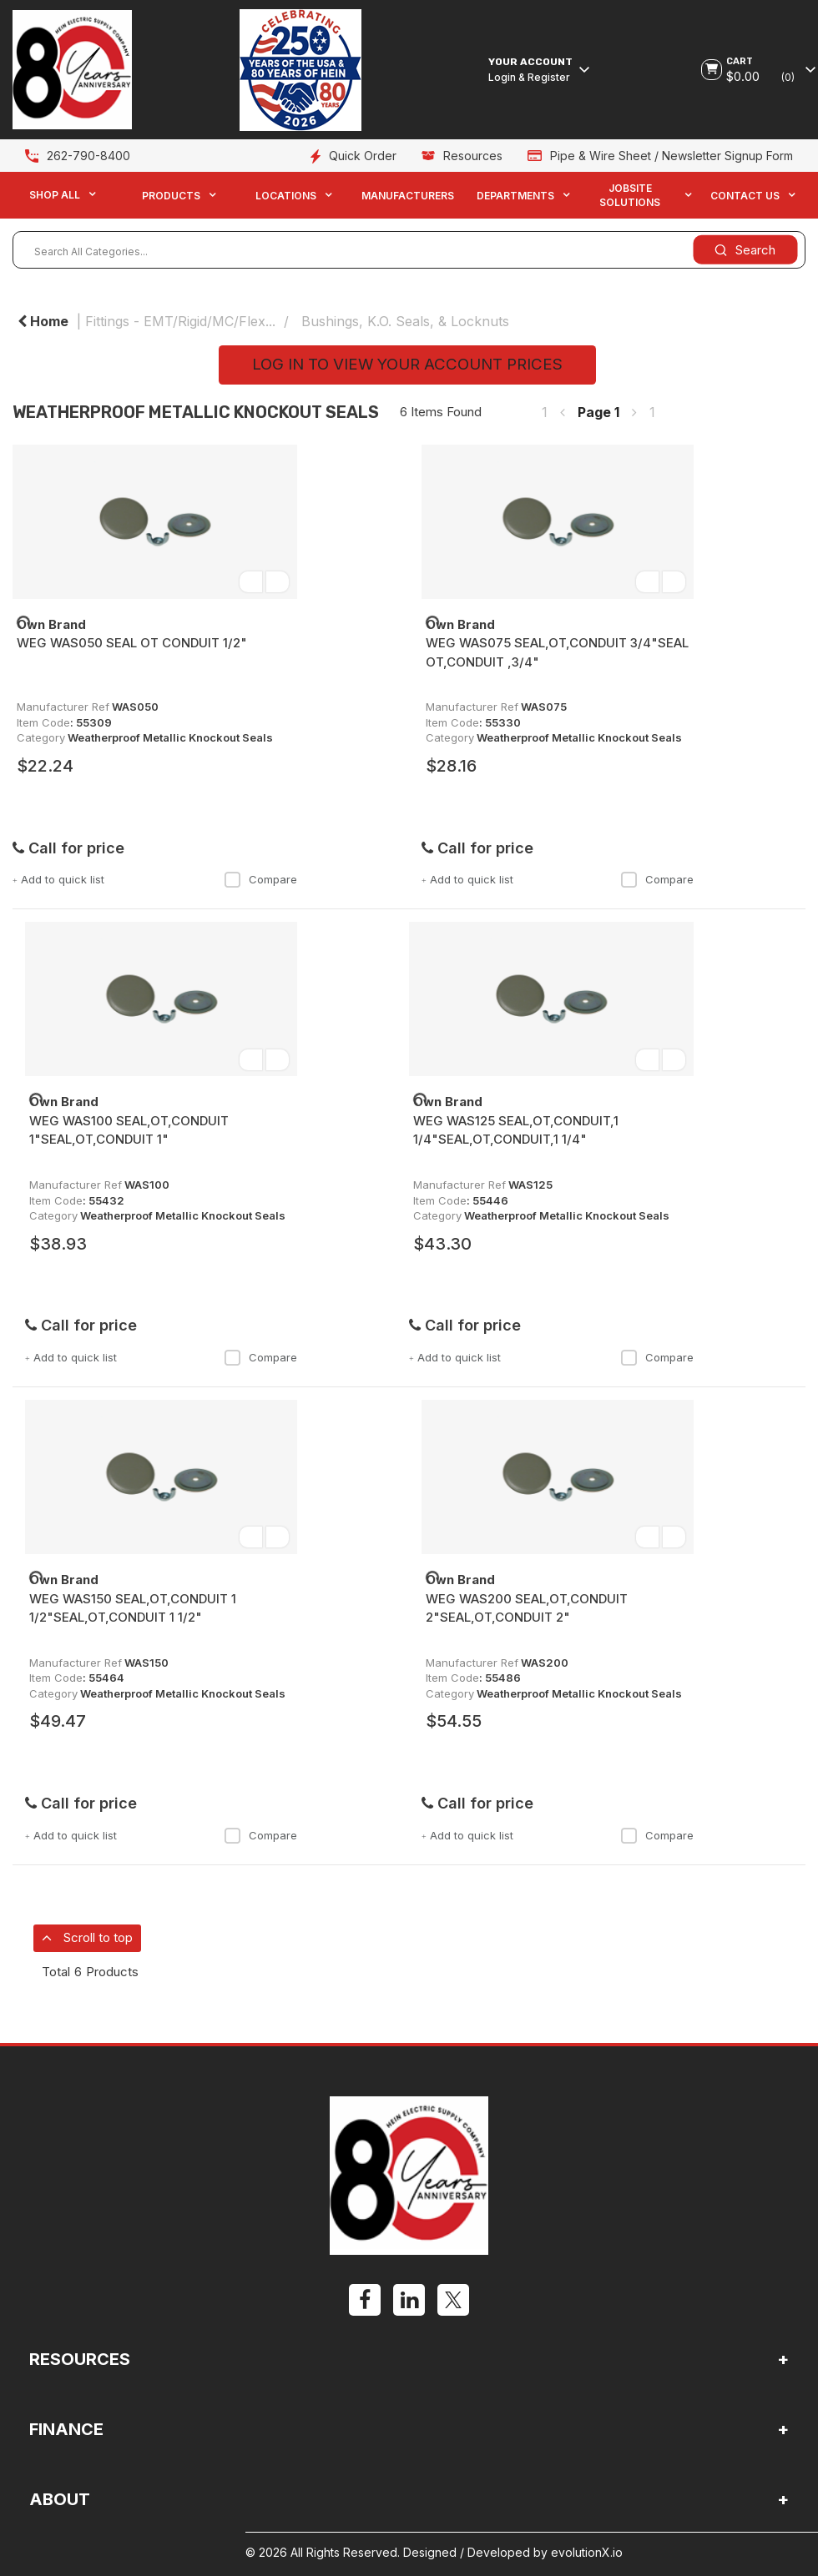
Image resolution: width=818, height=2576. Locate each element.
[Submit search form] (744, 249)
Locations (285, 195)
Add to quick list (58, 879)
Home (43, 321)
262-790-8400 (88, 155)
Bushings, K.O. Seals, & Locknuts (405, 321)
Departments (515, 195)
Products (171, 195)
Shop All (54, 195)
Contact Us (745, 195)
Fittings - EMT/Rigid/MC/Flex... (180, 321)
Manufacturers (407, 195)
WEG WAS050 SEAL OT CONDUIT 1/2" (132, 643)
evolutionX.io (587, 2552)
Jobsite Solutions (629, 195)
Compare (260, 879)
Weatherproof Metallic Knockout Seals (170, 737)
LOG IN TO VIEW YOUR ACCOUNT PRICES (407, 364)
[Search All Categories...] (409, 250)
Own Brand (51, 624)
